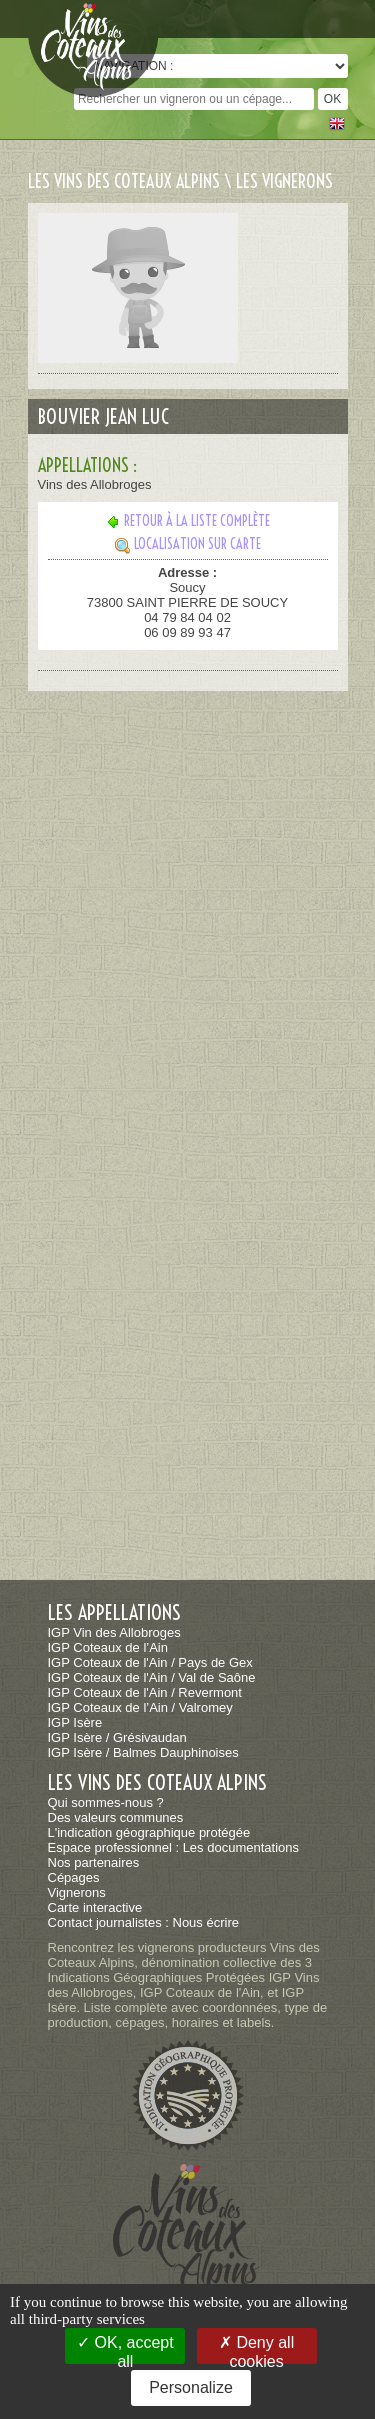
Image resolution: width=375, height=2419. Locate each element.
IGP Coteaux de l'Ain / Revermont (145, 1692)
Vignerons (77, 1892)
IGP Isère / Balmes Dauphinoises (143, 1752)
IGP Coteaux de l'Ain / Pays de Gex (150, 1662)
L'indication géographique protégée (149, 1832)
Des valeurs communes (116, 1817)
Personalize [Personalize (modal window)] (191, 2387)
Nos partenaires (94, 1862)
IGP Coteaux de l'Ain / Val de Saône (152, 1677)
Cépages (74, 1877)
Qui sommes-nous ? (106, 1802)
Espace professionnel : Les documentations (174, 1847)
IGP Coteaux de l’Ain (108, 1647)
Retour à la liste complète (187, 521)
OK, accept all (125, 2349)
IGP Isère (75, 1722)
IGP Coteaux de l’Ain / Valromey (140, 1707)
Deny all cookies (256, 2349)
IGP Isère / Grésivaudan (117, 1737)
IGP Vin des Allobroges (114, 1632)
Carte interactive (95, 1907)
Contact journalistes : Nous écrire (143, 1922)
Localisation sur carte (188, 544)
